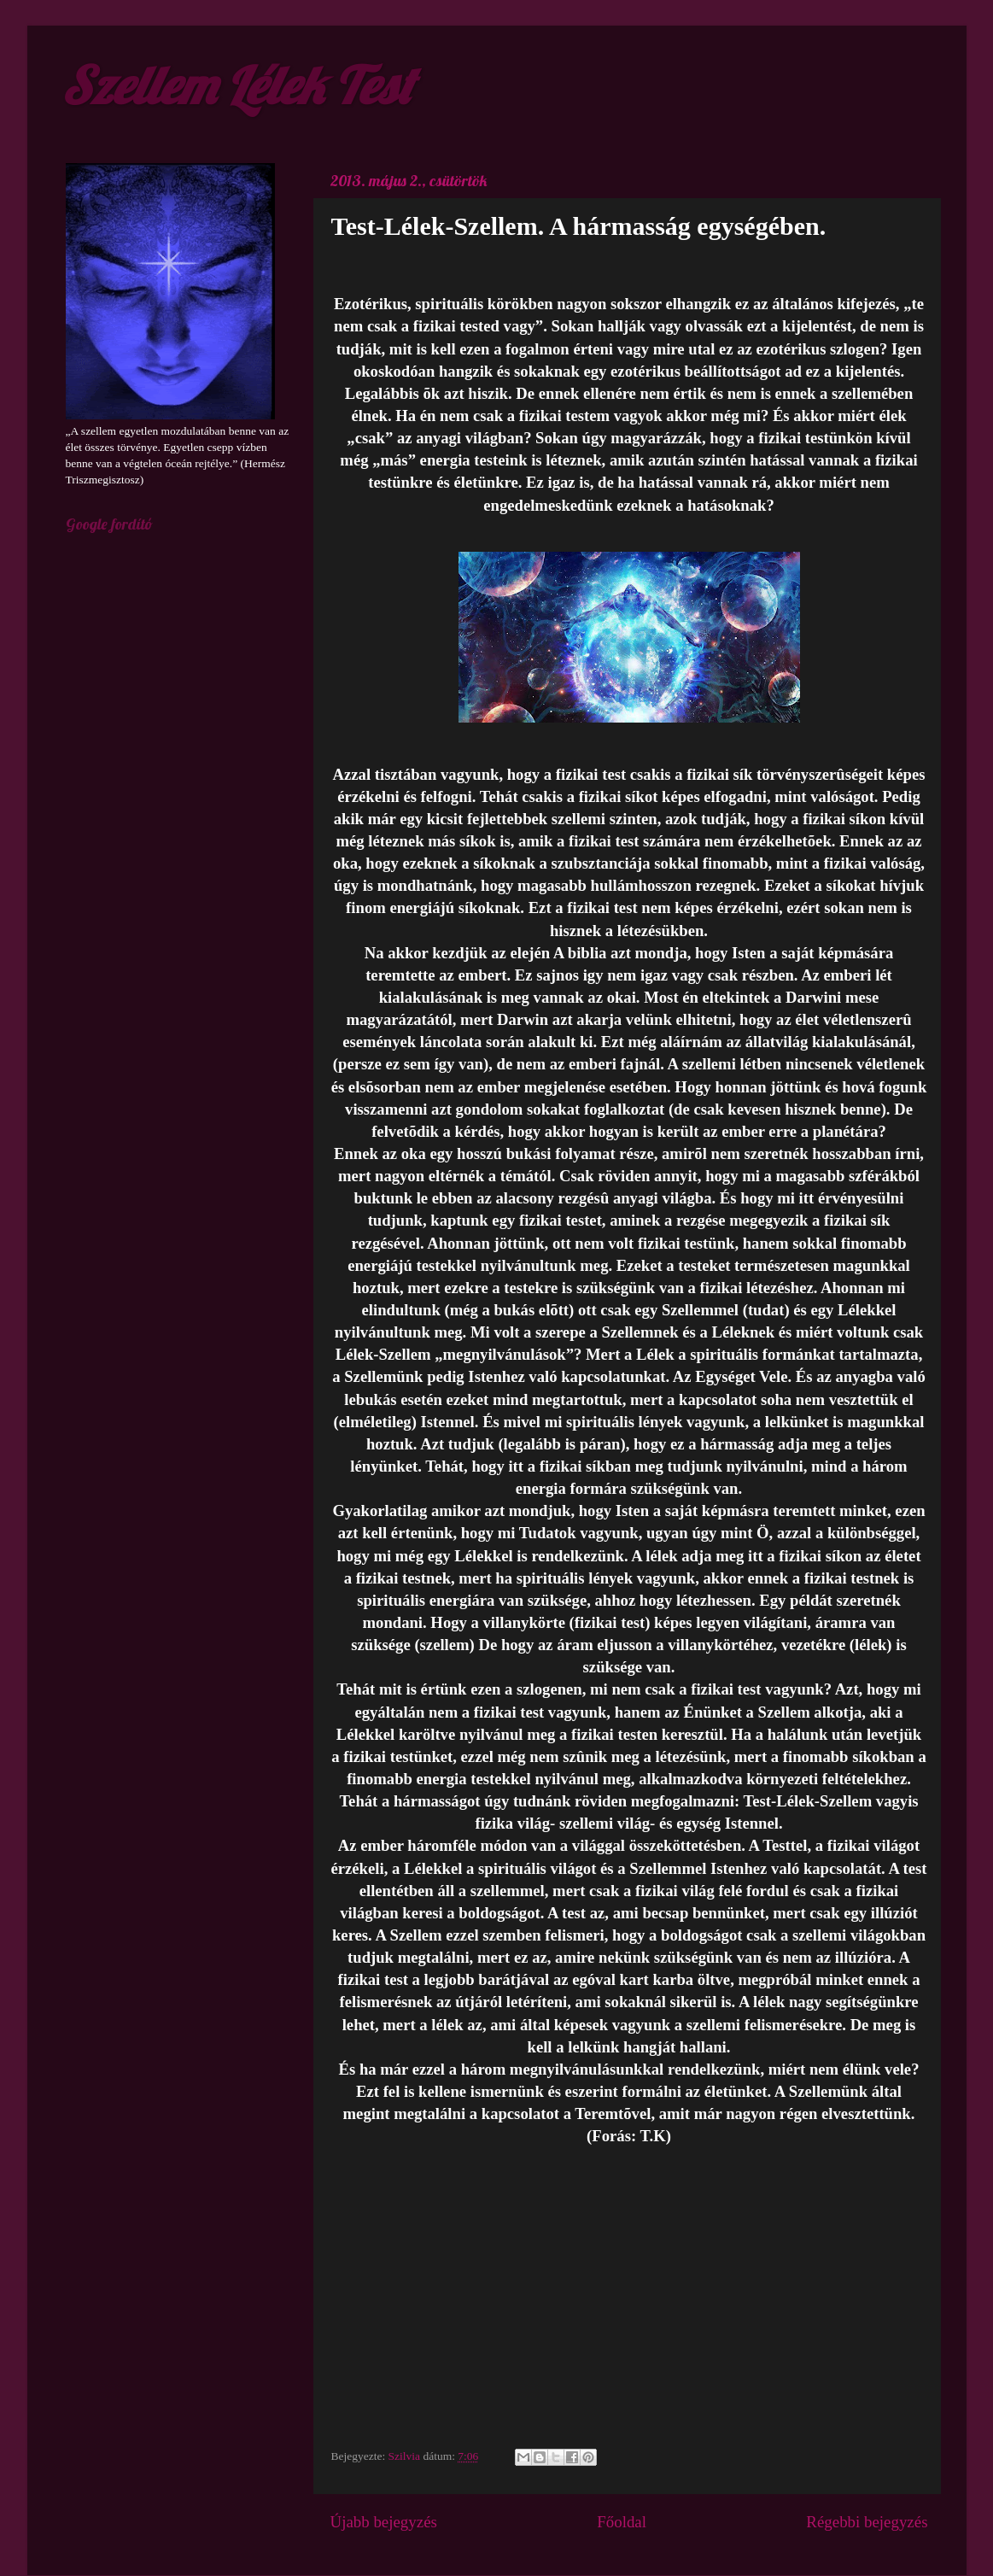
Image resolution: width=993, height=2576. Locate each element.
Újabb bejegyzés (383, 2522)
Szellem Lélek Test (236, 85)
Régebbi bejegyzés (866, 2522)
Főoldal (621, 2522)
